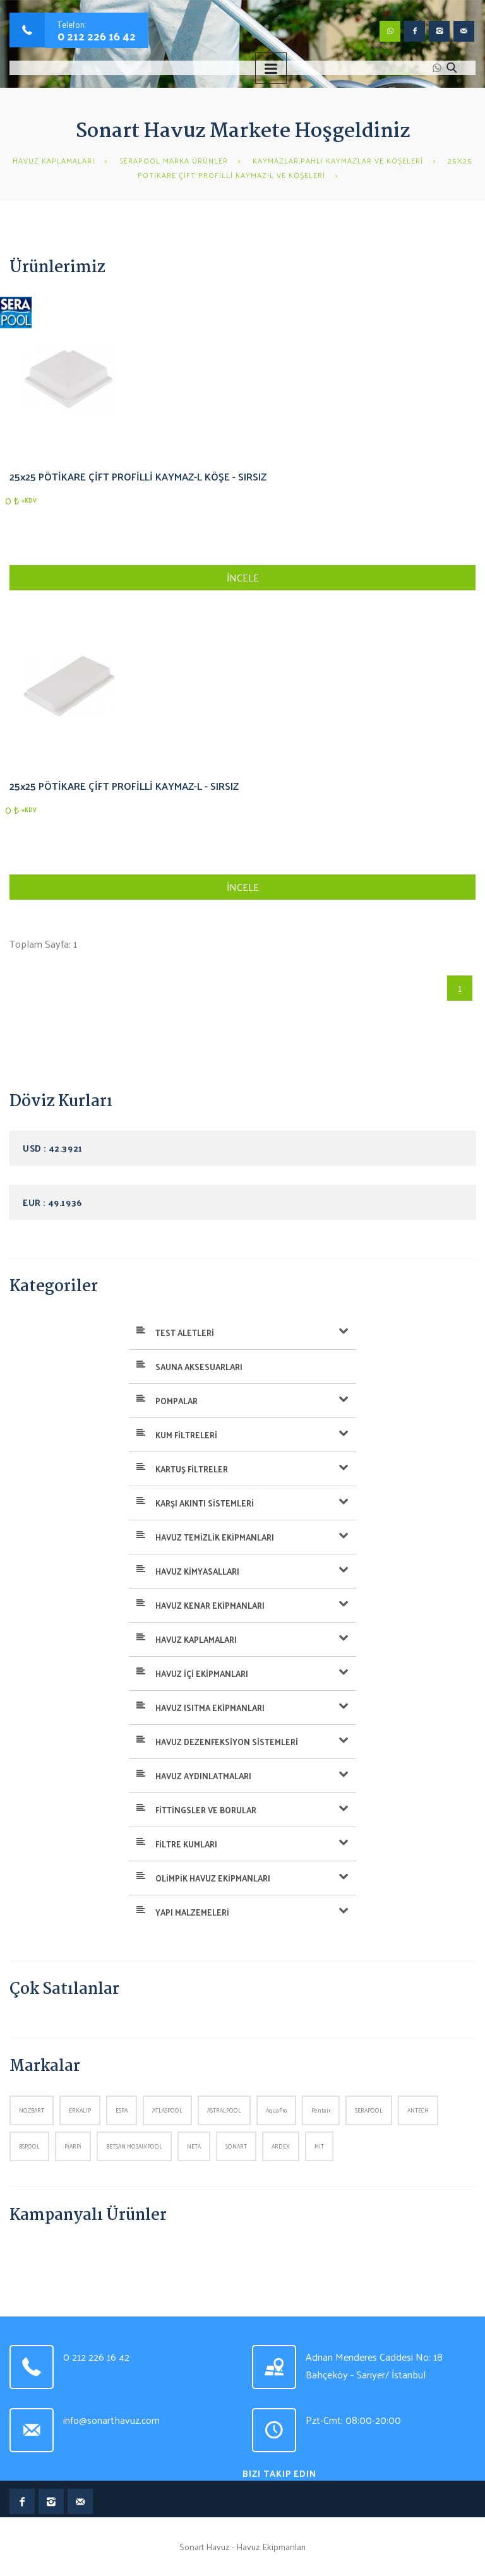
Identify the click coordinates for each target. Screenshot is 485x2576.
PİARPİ (72, 2146)
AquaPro (276, 2110)
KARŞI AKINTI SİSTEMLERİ (204, 1503)
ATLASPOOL (167, 2110)
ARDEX (281, 2146)
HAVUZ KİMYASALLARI (197, 1571)
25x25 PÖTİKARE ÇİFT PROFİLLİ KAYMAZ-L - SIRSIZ (124, 786)
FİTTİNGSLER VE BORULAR (205, 1810)
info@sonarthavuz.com (111, 2420)
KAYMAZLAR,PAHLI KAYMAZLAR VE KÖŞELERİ (338, 160)
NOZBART (31, 2110)
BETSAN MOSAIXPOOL (134, 2146)
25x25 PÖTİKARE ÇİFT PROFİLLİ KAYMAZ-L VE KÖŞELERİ (305, 167)
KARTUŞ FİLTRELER (191, 1469)
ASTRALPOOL (224, 2110)
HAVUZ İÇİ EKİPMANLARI (201, 1673)
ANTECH (418, 2110)
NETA (194, 2146)
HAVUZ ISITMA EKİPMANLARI (210, 1707)
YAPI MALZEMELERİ (192, 1912)
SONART (236, 2146)
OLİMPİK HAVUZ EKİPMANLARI (212, 1878)
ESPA (122, 2110)
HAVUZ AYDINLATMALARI (203, 1775)
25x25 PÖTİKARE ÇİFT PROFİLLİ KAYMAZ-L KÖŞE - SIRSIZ (137, 476)
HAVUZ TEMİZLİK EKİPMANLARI (214, 1537)
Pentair (320, 2110)
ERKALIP (80, 2110)
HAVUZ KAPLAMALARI (54, 160)
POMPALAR (176, 1400)
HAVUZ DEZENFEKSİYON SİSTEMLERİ (226, 1741)
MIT (319, 2146)
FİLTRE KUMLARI (186, 1844)
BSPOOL (29, 2146)
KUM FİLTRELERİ (186, 1435)
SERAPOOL (369, 2110)
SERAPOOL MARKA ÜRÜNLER (173, 160)
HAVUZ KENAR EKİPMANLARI (210, 1605)
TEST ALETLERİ (184, 1332)
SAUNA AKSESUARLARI (198, 1366)
